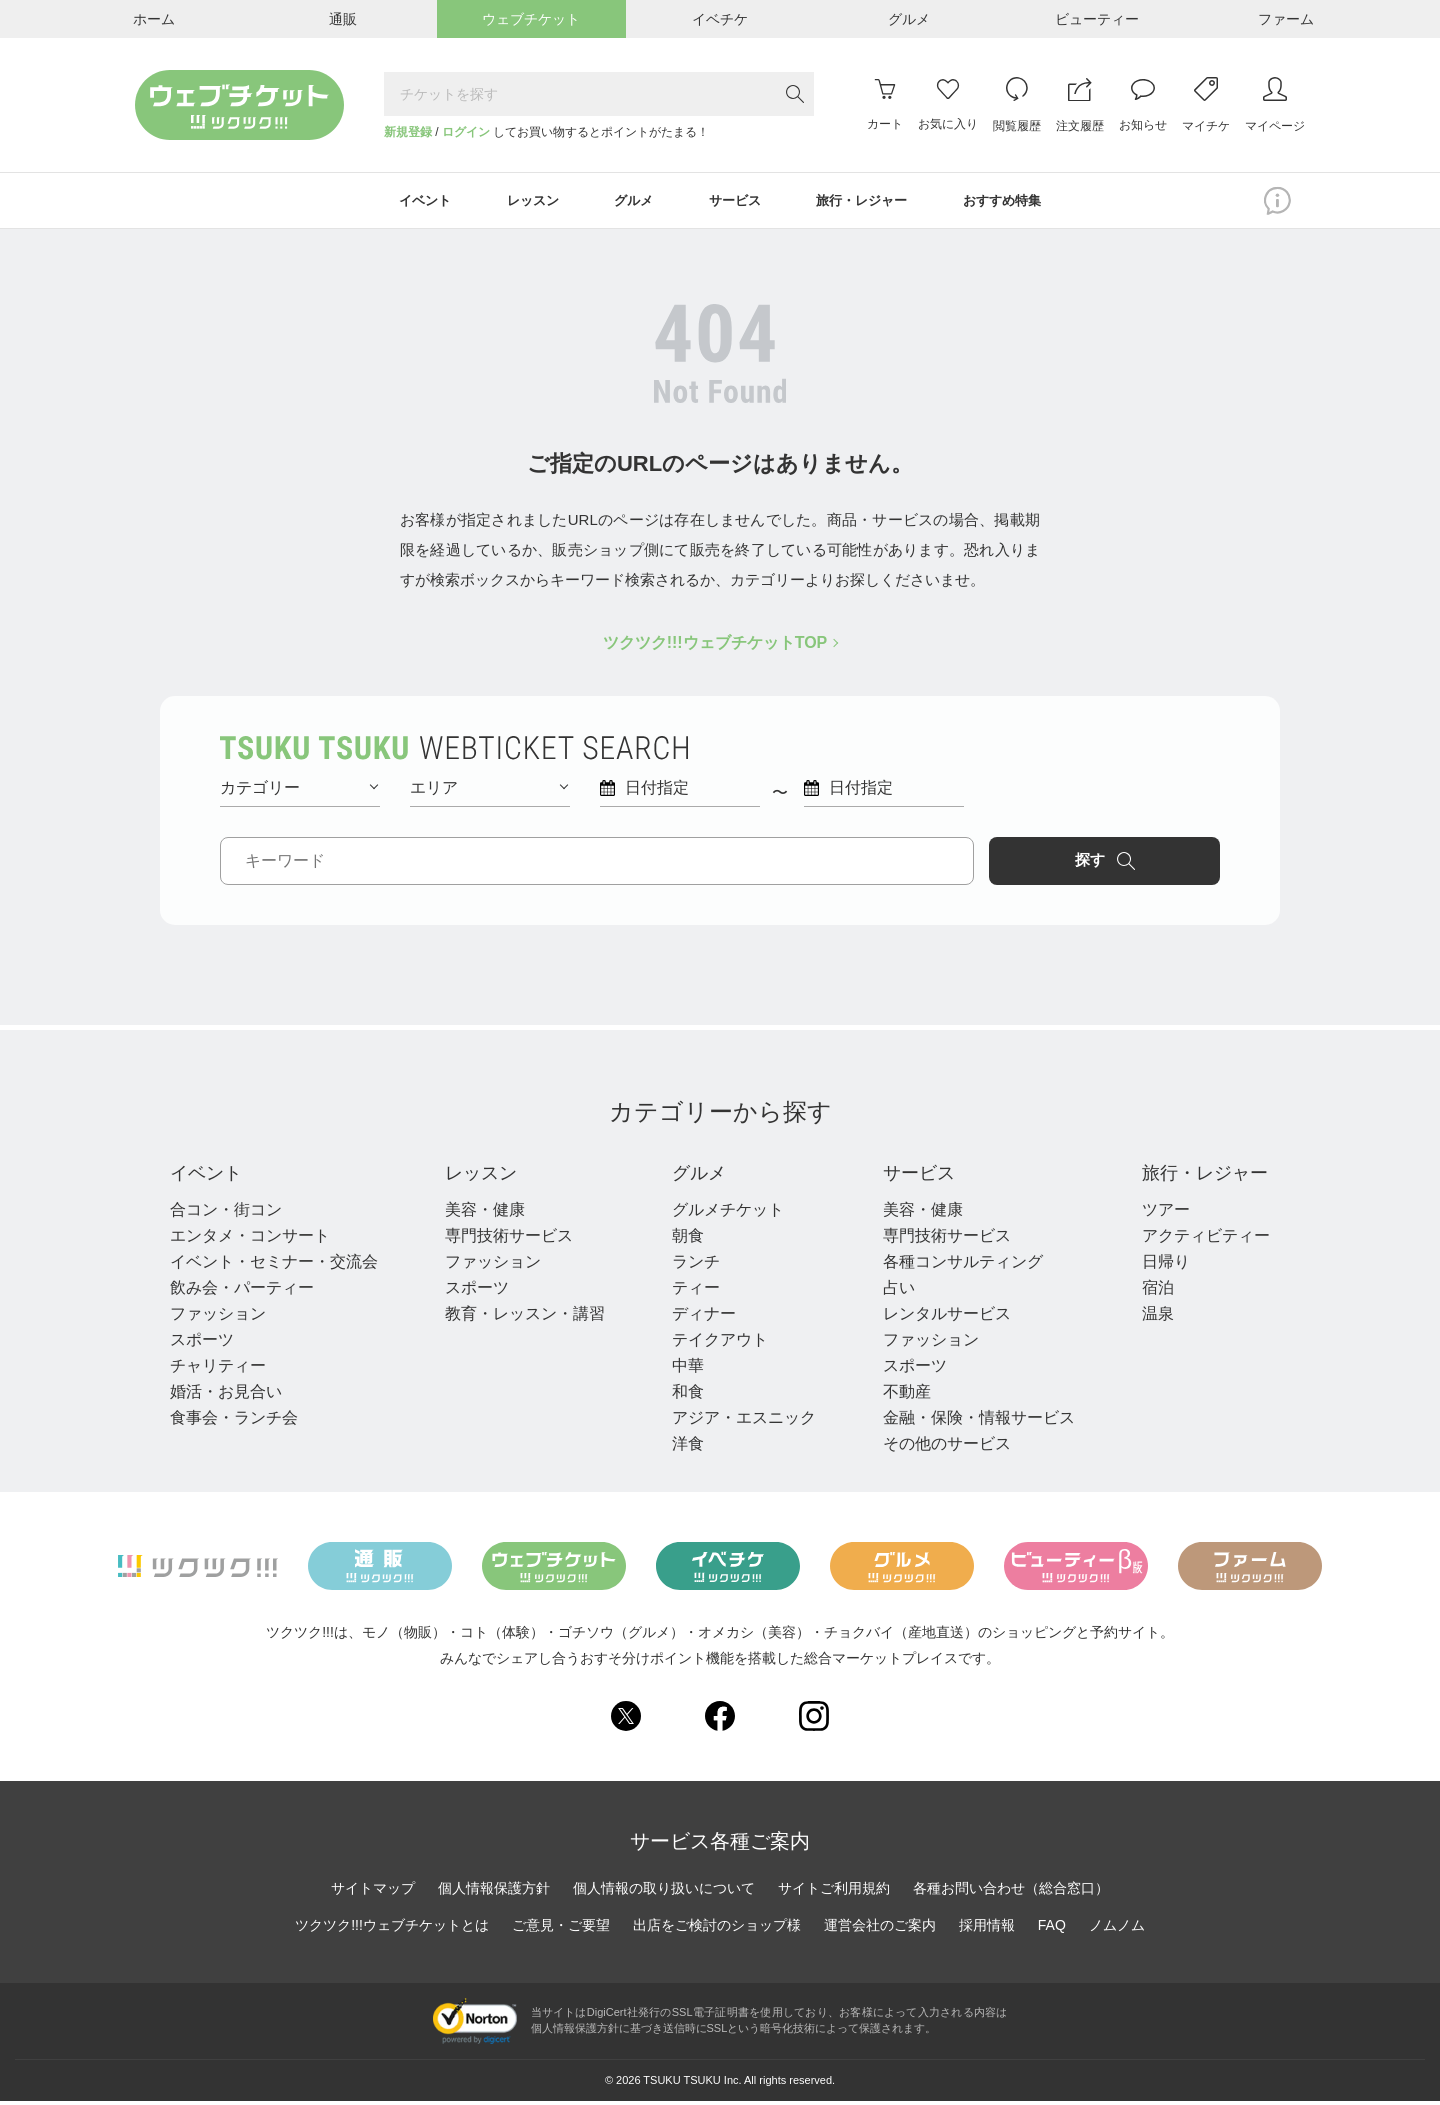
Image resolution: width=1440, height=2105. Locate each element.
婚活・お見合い (226, 1395)
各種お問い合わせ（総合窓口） (1011, 1892)
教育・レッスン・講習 (522, 1317)
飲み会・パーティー (242, 1291)
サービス (914, 1176)
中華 (682, 1369)
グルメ (696, 1176)
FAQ (1052, 1929)
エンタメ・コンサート (250, 1239)
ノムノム (1117, 1929)
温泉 (1146, 1317)
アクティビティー (1194, 1239)
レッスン (482, 1176)
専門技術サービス (506, 1239)
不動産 (898, 1395)
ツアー (1154, 1213)
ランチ (690, 1265)
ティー (690, 1291)
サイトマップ (373, 1892)
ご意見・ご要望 (561, 1929)
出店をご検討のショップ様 (717, 1929)
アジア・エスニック (738, 1421)
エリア (489, 789)
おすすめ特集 (1019, 202)
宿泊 (1146, 1291)
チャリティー (218, 1369)
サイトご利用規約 (834, 1892)
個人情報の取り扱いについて (664, 1892)
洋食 (682, 1447)
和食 (682, 1395)
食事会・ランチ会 (234, 1421)
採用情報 (987, 1929)
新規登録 (408, 132)
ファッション (218, 1317)
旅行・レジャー (1200, 1176)
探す (1136, 863)
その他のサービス (938, 1447)
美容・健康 (482, 1213)
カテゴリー (299, 789)
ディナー (698, 1317)
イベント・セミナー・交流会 (274, 1265)
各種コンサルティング (954, 1265)
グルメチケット (722, 1213)
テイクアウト (714, 1343)
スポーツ (202, 1343)
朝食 (682, 1239)
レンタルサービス (938, 1317)
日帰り (1154, 1265)
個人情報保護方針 (494, 1892)
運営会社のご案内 (880, 1929)
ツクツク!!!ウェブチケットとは (392, 1929)
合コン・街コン (226, 1213)
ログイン (466, 132)
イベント (210, 1176)
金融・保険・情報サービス (970, 1421)
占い (890, 1291)
